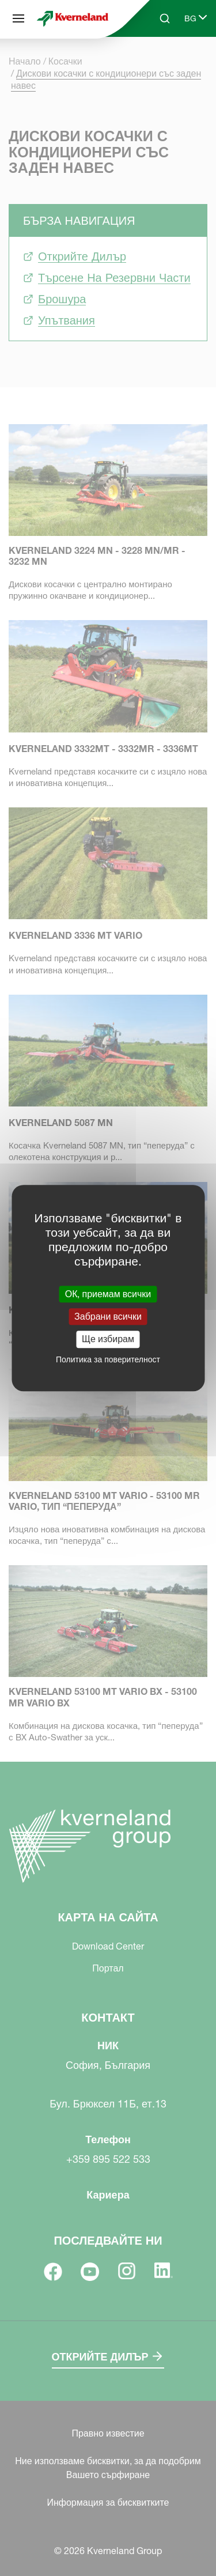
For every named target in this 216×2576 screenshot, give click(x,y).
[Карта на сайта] (18, 18)
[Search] (164, 18)
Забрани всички (108, 1316)
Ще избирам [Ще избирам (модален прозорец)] (108, 1339)
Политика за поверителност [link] (108, 1359)
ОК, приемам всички (108, 1294)
